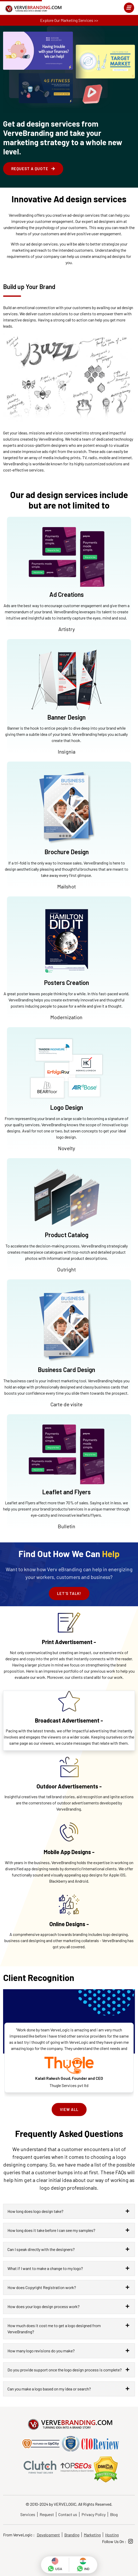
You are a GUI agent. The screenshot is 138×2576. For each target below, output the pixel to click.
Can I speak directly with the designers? (41, 2249)
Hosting (112, 2534)
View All (69, 2109)
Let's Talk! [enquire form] (69, 1593)
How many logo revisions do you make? (41, 2350)
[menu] (129, 8)
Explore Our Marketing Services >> (69, 20)
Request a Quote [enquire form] (33, 168)
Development (48, 2534)
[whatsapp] (55, 2565)
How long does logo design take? (35, 2211)
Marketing (92, 2534)
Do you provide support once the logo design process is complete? (64, 2369)
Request (47, 2514)
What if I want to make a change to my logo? (45, 2268)
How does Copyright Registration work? (41, 2287)
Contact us (67, 2514)
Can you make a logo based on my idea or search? (49, 2388)
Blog (114, 2514)
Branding (71, 2534)
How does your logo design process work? (43, 2306)
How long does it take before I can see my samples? (51, 2230)
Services (27, 2514)
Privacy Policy (93, 2514)
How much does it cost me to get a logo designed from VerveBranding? (54, 2328)
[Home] (32, 8)
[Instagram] (130, 2541)
